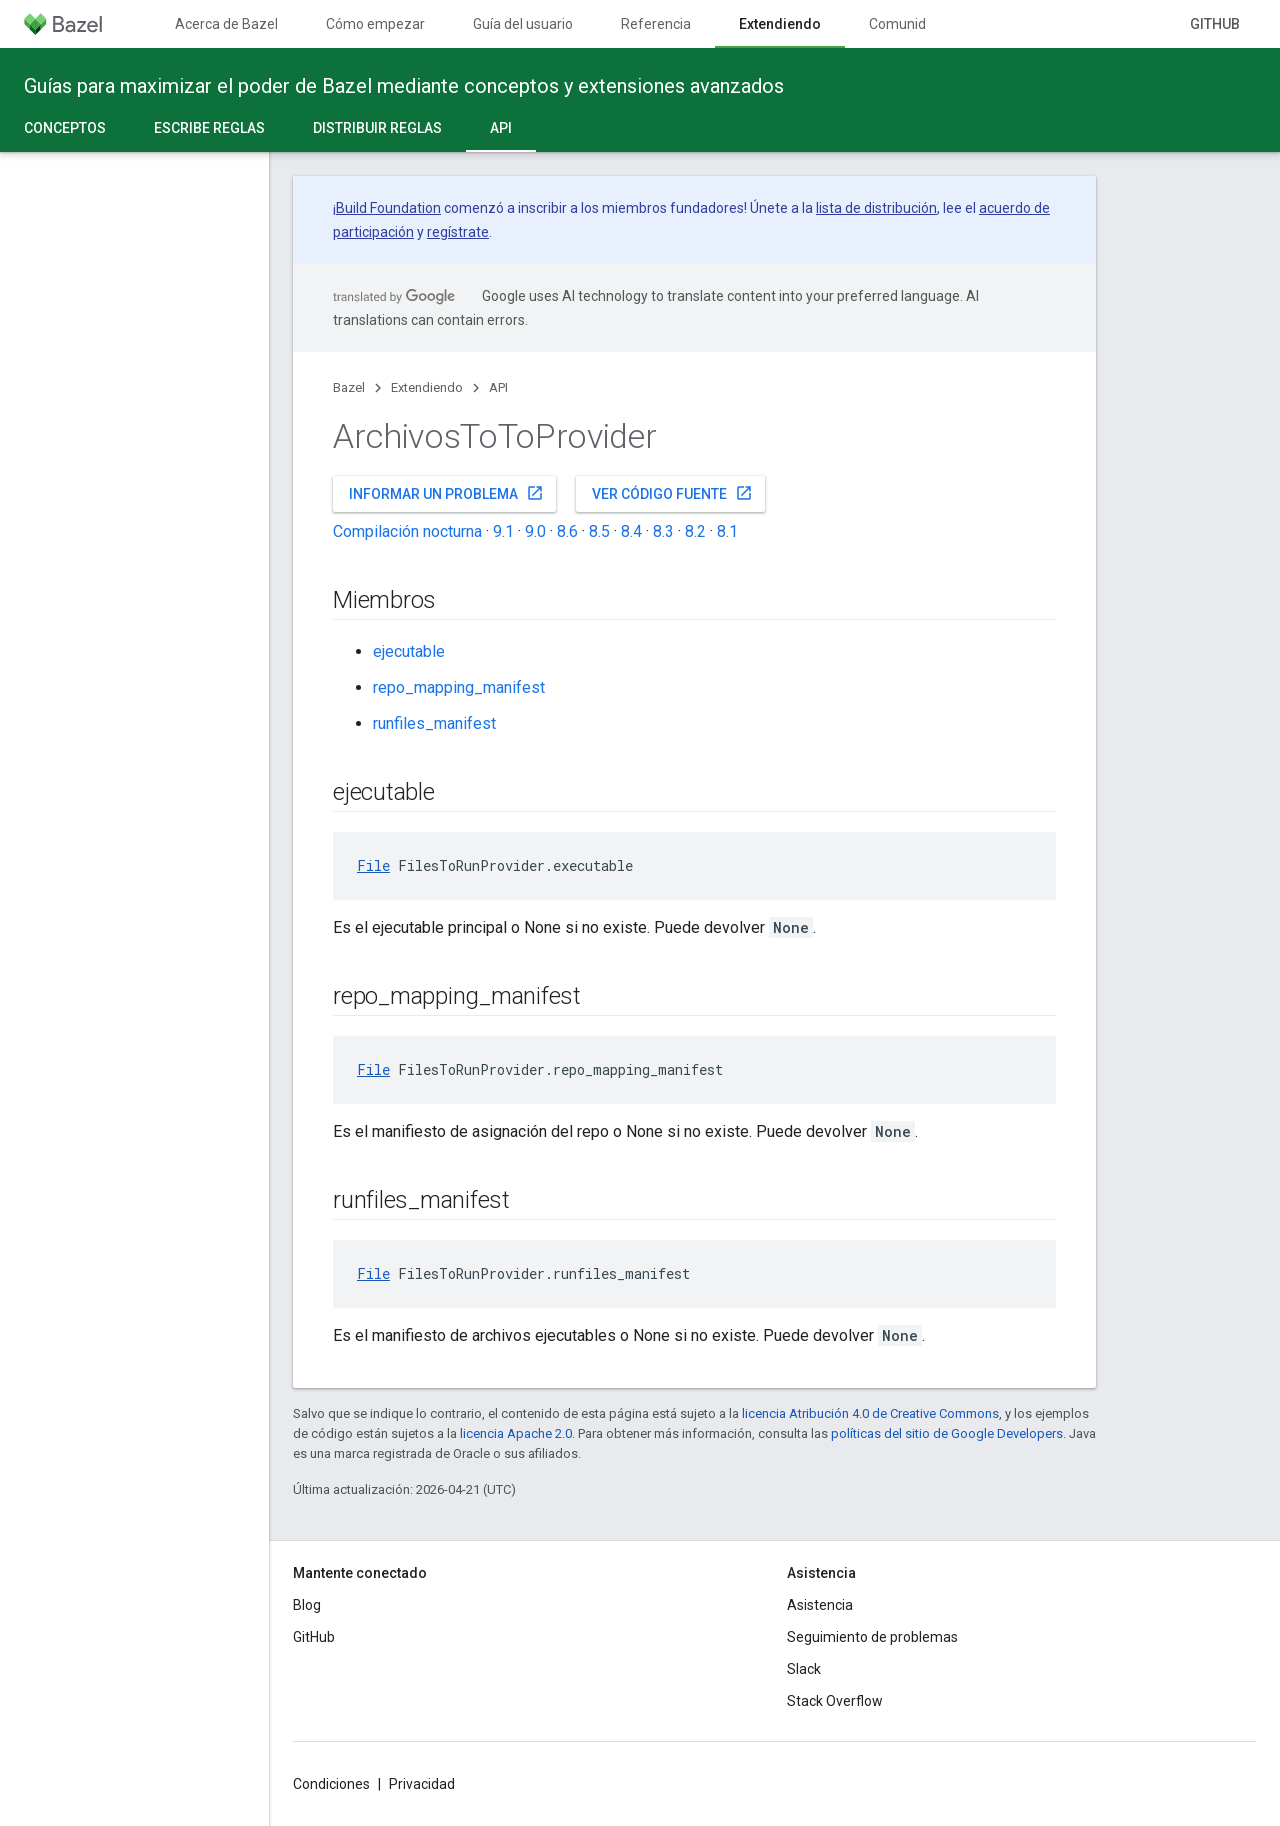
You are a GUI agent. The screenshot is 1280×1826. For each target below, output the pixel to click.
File (373, 865)
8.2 (695, 531)
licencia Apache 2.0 (516, 1433)
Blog (307, 1605)
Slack (804, 1669)
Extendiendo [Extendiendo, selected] (780, 24)
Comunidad (905, 24)
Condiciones (331, 1784)
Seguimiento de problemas (872, 1637)
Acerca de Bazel (226, 24)
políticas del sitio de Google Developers (947, 1433)
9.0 (535, 531)
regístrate (458, 232)
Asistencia (820, 1605)
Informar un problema (446, 493)
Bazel (349, 387)
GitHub (1215, 24)
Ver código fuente (672, 493)
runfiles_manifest (434, 723)
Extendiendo (427, 387)
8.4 (631, 531)
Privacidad (422, 1784)
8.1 (727, 531)
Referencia (656, 24)
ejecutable (409, 651)
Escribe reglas (209, 128)
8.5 (599, 531)
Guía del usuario (523, 24)
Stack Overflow (835, 1701)
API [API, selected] (501, 128)
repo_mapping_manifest (459, 687)
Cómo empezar (375, 24)
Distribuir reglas (377, 128)
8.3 (663, 531)
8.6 (567, 531)
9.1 (503, 531)
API (498, 387)
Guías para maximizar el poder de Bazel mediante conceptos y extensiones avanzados (404, 86)
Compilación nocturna (407, 531)
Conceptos (65, 128)
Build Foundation (388, 208)
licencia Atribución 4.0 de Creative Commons (870, 1413)
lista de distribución (876, 208)
